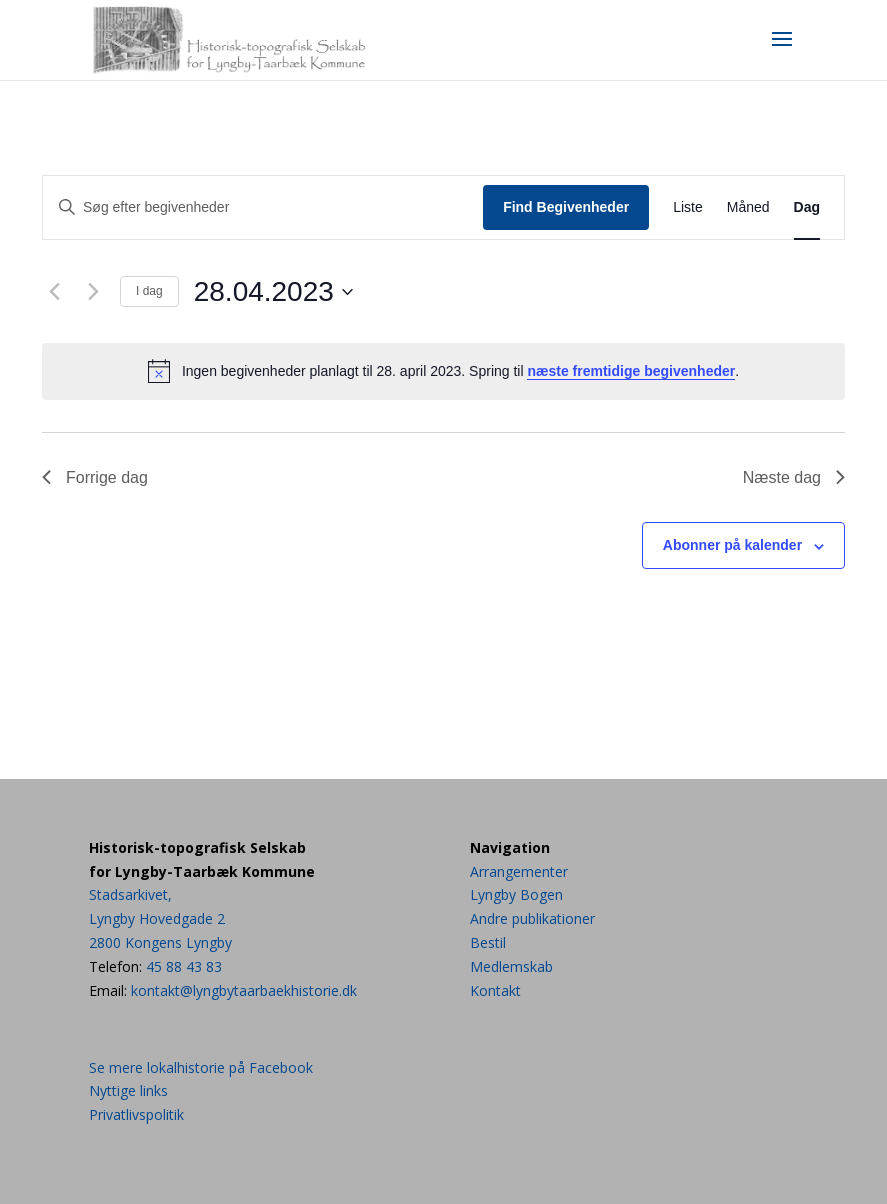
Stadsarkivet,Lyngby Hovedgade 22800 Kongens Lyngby (160, 918)
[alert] (443, 371)
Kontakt (495, 990)
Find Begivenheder (566, 207)
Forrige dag (95, 477)
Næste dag (794, 477)
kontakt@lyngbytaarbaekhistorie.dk (244, 990)
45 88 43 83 (184, 966)
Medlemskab (511, 966)
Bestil (488, 942)
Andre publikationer (532, 918)
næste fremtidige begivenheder (631, 371)
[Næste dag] (93, 292)
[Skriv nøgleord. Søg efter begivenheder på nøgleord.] (263, 207)
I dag (149, 291)
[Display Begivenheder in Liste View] (688, 207)
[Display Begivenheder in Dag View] (807, 207)
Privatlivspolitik (136, 1114)
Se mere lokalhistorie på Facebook (201, 1067)
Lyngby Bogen (516, 894)
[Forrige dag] (54, 292)
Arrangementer (519, 871)
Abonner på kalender (732, 545)
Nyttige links (128, 1090)
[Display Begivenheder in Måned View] (748, 207)
